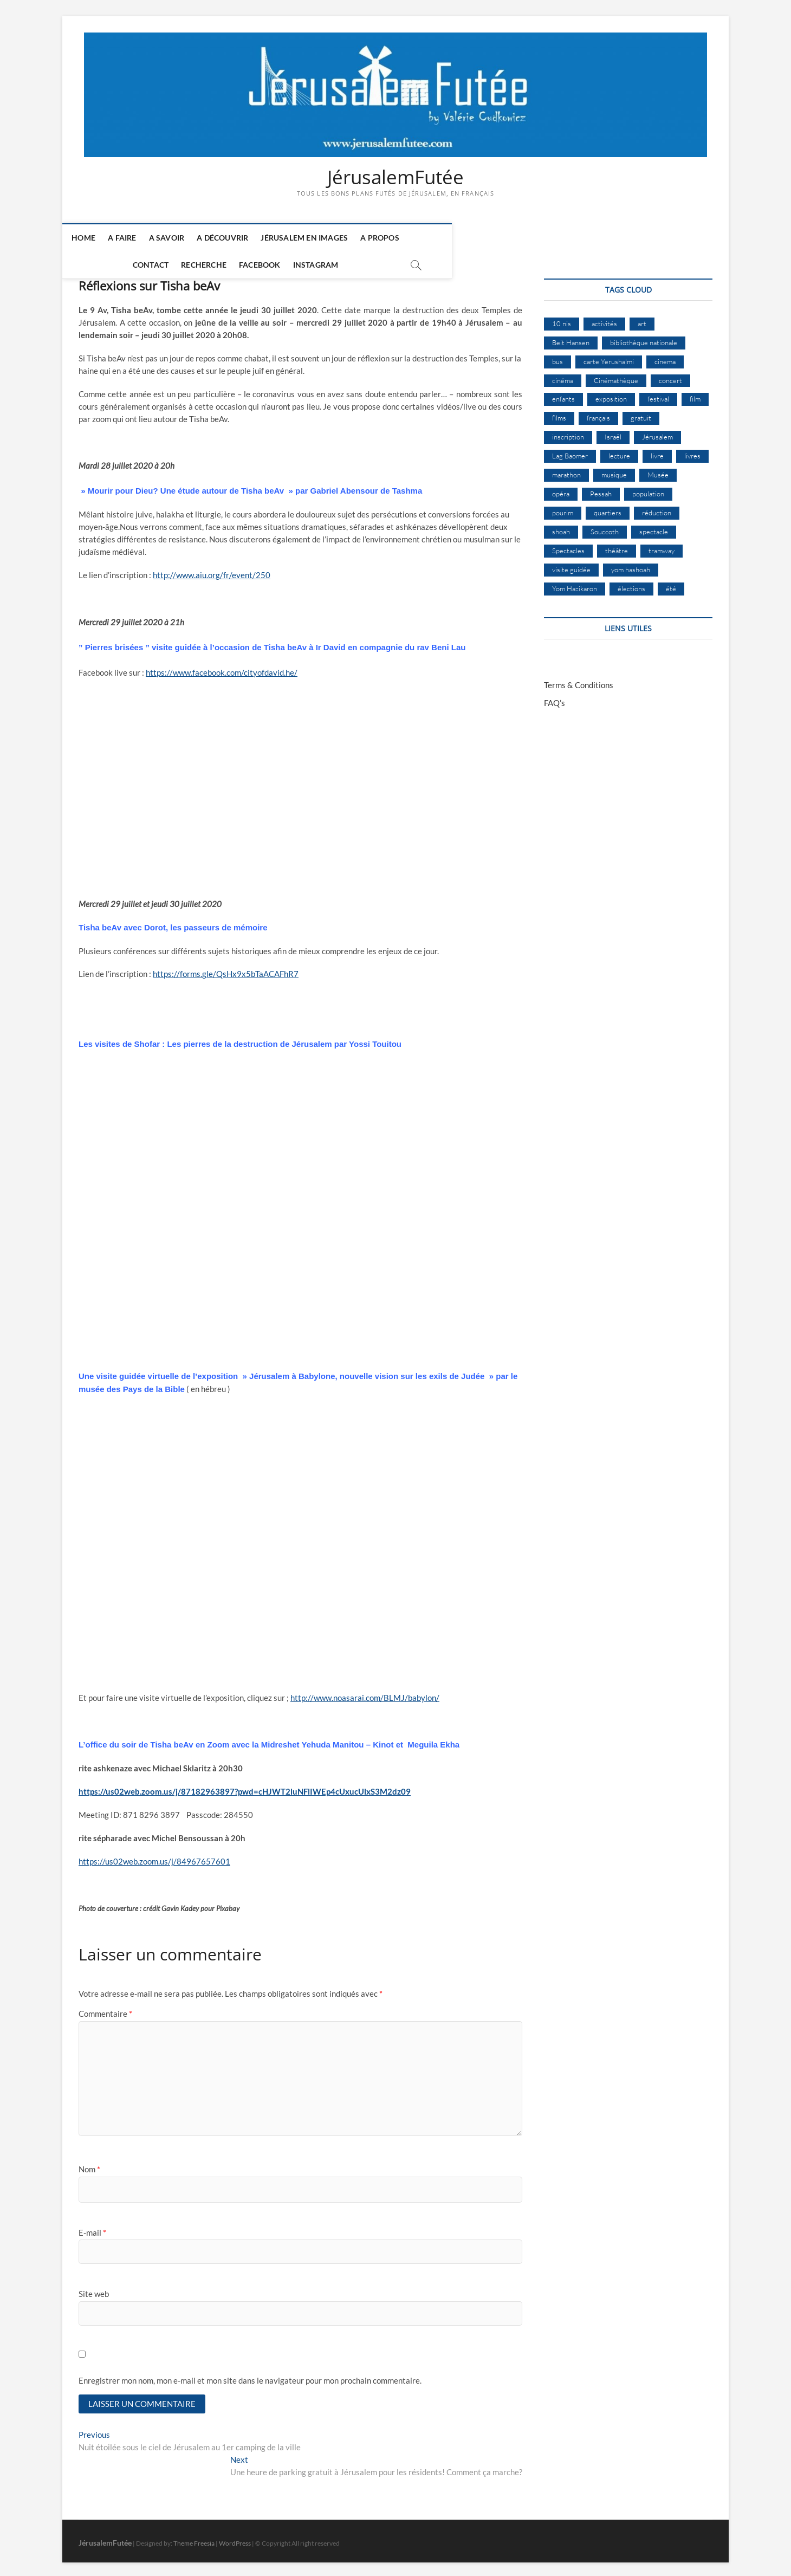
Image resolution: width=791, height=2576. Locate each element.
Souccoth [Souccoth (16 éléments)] (605, 527)
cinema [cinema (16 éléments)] (665, 357)
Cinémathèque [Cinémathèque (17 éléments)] (616, 376)
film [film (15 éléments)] (695, 394)
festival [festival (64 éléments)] (658, 394)
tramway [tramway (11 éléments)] (662, 546)
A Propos (392, 238)
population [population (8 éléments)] (648, 489)
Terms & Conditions (578, 680)
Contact (441, 238)
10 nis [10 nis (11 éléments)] (561, 319)
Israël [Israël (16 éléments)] (613, 432)
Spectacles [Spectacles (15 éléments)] (568, 546)
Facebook (551, 238)
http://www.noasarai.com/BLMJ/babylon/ (364, 1693)
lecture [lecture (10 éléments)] (619, 451)
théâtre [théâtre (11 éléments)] (616, 546)
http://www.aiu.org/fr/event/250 (211, 570)
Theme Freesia (194, 2540)
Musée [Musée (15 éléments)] (658, 470)
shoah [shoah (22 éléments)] (561, 527)
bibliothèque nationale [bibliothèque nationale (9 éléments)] (643, 338)
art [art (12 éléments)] (642, 319)
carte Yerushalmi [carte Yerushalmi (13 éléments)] (608, 357)
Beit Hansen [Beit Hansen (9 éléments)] (570, 338)
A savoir (179, 238)
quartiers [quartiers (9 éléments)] (607, 508)
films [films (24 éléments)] (559, 413)
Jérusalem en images (316, 238)
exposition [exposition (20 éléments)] (611, 394)
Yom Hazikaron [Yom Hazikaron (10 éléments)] (574, 584)
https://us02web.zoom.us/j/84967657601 (154, 1857)
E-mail (92, 2228)
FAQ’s (554, 698)
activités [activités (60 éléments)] (604, 319)
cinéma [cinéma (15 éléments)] (562, 376)
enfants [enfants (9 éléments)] (563, 394)
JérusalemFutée (395, 177)
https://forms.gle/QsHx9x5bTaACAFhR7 (226, 970)
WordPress (235, 2540)
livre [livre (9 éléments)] (657, 451)
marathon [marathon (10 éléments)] (566, 470)
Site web (94, 2289)
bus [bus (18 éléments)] (557, 357)
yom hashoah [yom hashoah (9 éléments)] (630, 565)
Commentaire (105, 2009)
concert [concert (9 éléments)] (670, 376)
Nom (89, 2165)
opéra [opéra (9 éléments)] (560, 489)
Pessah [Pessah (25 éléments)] (601, 489)
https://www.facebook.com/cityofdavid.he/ (221, 668)
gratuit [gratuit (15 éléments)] (641, 413)
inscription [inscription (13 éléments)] (568, 432)
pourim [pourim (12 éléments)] (562, 508)
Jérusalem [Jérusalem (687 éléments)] (657, 432)
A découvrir (235, 238)
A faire (134, 238)
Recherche (495, 238)
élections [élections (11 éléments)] (631, 584)
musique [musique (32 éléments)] (614, 470)
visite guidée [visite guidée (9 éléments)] (571, 565)
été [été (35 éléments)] (671, 584)
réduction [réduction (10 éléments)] (656, 508)
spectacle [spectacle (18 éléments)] (653, 527)
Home (96, 238)
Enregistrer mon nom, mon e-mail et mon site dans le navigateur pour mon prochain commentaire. (250, 2376)
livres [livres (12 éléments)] (692, 451)
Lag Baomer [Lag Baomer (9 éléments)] (570, 451)
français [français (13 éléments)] (598, 413)
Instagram (607, 238)
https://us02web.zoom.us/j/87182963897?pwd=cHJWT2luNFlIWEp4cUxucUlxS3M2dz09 (245, 1787)
